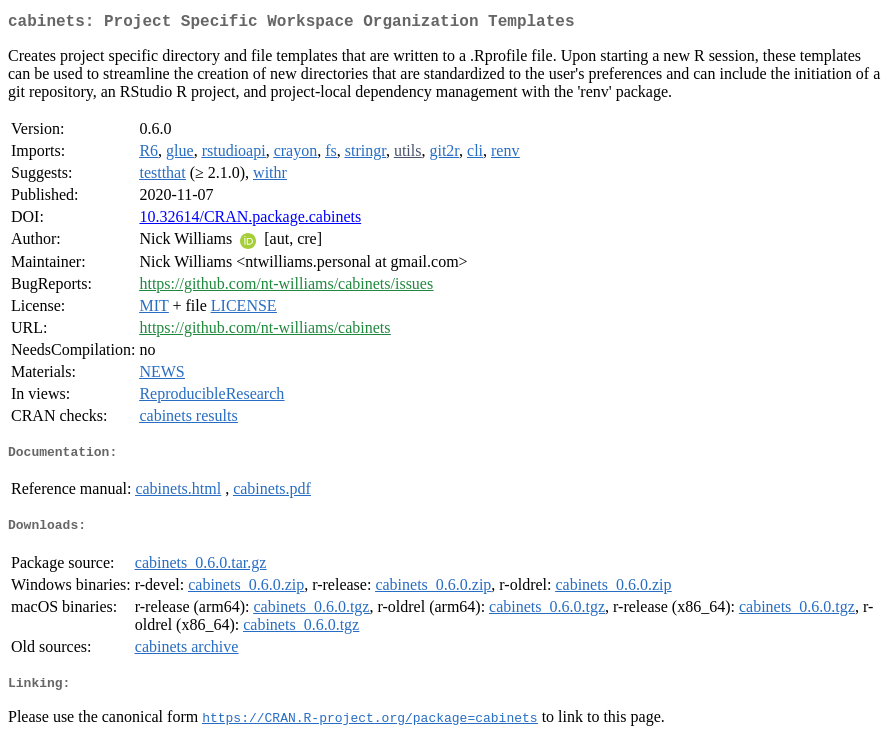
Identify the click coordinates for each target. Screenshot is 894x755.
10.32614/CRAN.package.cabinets (250, 220)
